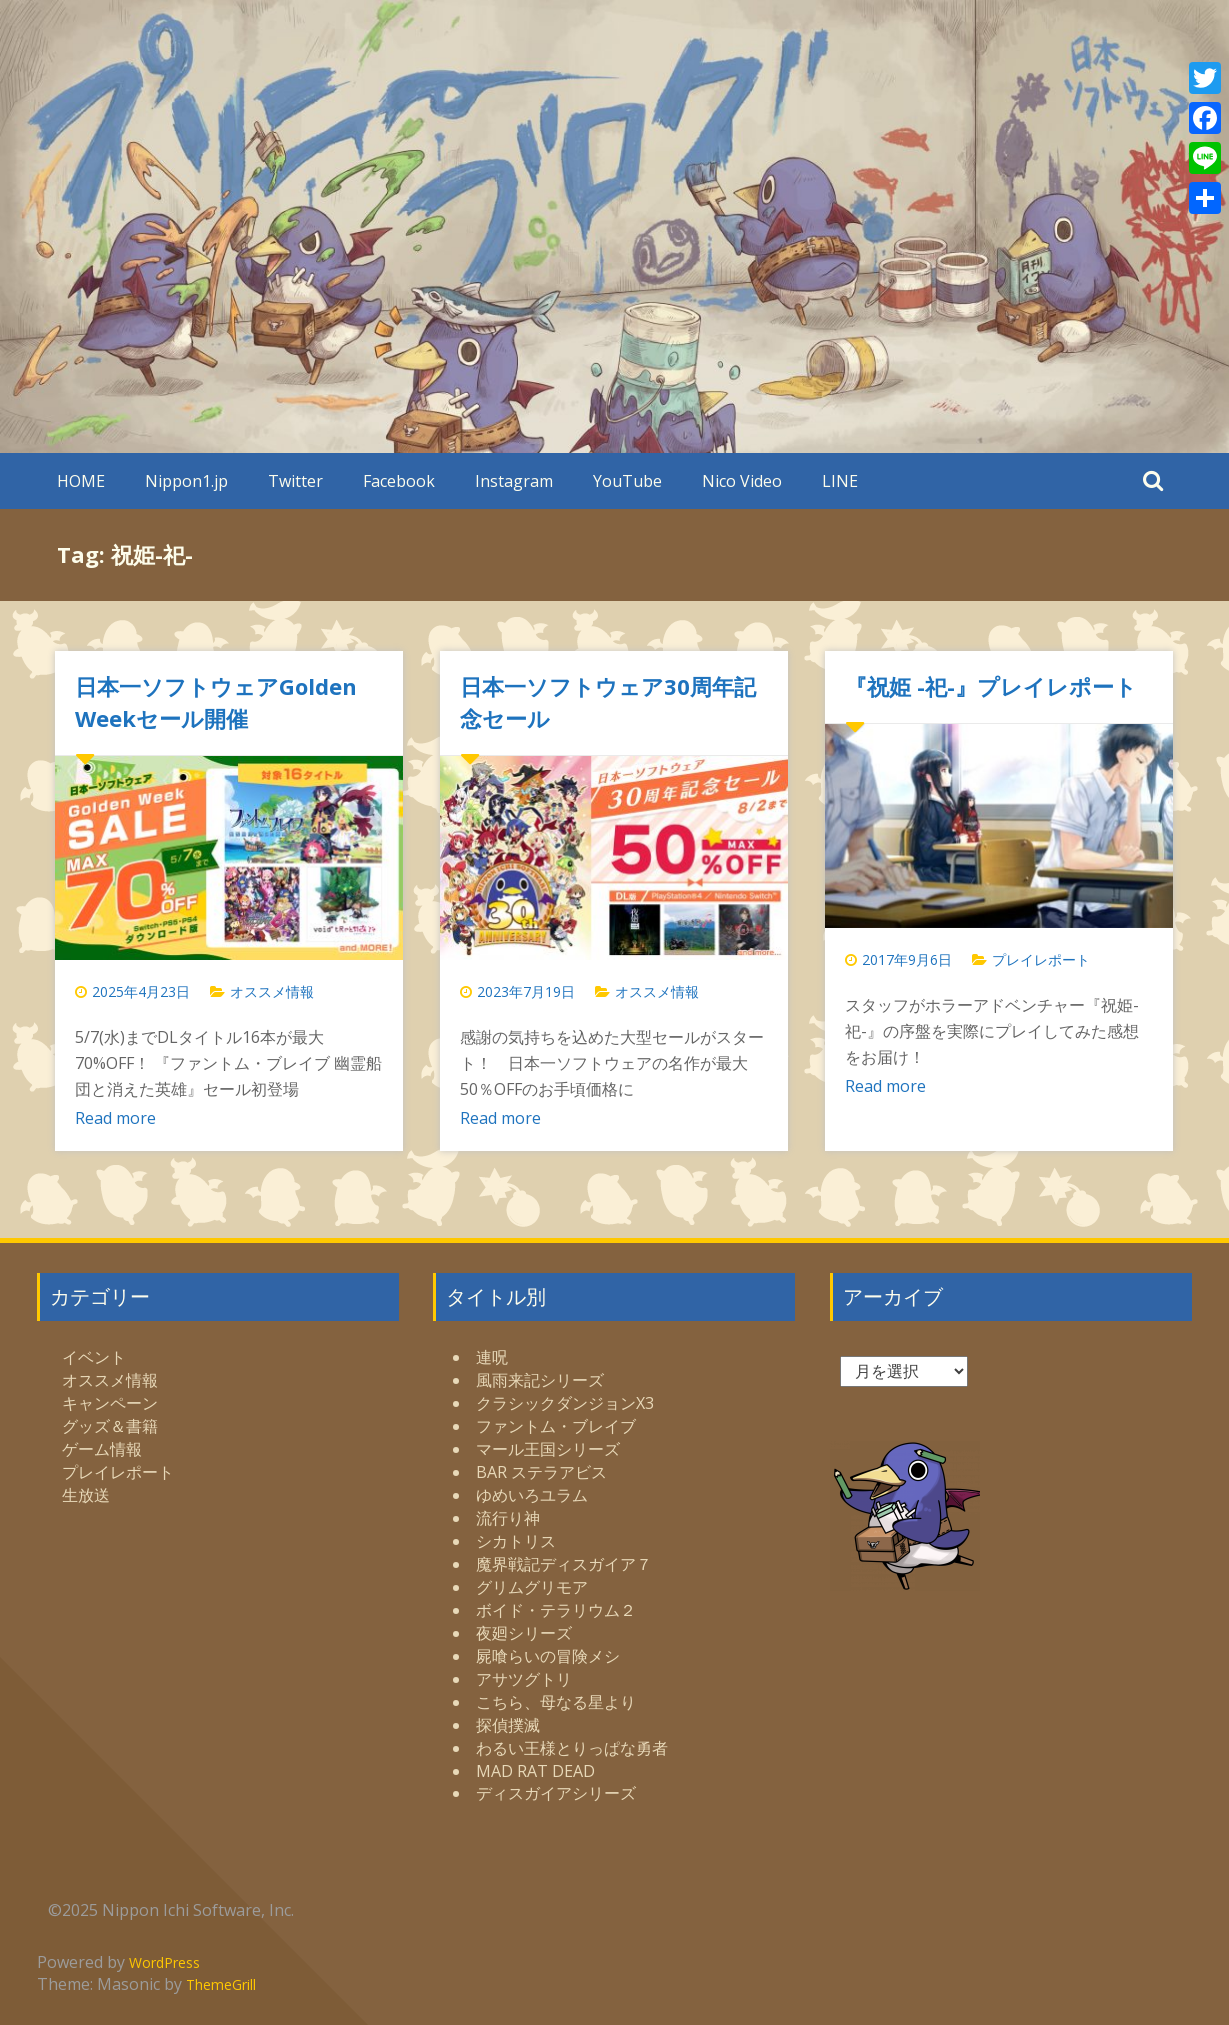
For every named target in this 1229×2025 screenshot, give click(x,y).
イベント (94, 1357)
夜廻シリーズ (524, 1633)
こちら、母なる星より (556, 1702)
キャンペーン (110, 1403)
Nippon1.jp (186, 481)
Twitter (295, 481)
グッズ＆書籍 (110, 1426)
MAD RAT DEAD (535, 1771)
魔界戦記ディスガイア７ (564, 1564)
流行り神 (508, 1518)
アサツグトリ (524, 1679)
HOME (81, 481)
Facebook (399, 481)
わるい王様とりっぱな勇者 (572, 1748)
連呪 (492, 1357)
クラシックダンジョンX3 (565, 1403)
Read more (115, 1118)
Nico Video (742, 481)
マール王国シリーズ (548, 1449)
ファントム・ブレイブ (556, 1426)
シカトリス (516, 1541)
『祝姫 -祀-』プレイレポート (991, 686)
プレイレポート (1041, 959)
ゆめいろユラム (532, 1495)
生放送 (86, 1495)
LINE (840, 481)
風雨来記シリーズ (540, 1380)
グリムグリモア (532, 1587)
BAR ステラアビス (541, 1472)
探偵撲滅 (508, 1725)
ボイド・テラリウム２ (556, 1610)
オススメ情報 (272, 991)
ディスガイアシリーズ (556, 1793)
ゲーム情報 (102, 1449)
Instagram (514, 481)
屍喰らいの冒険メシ (548, 1656)
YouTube (627, 481)
